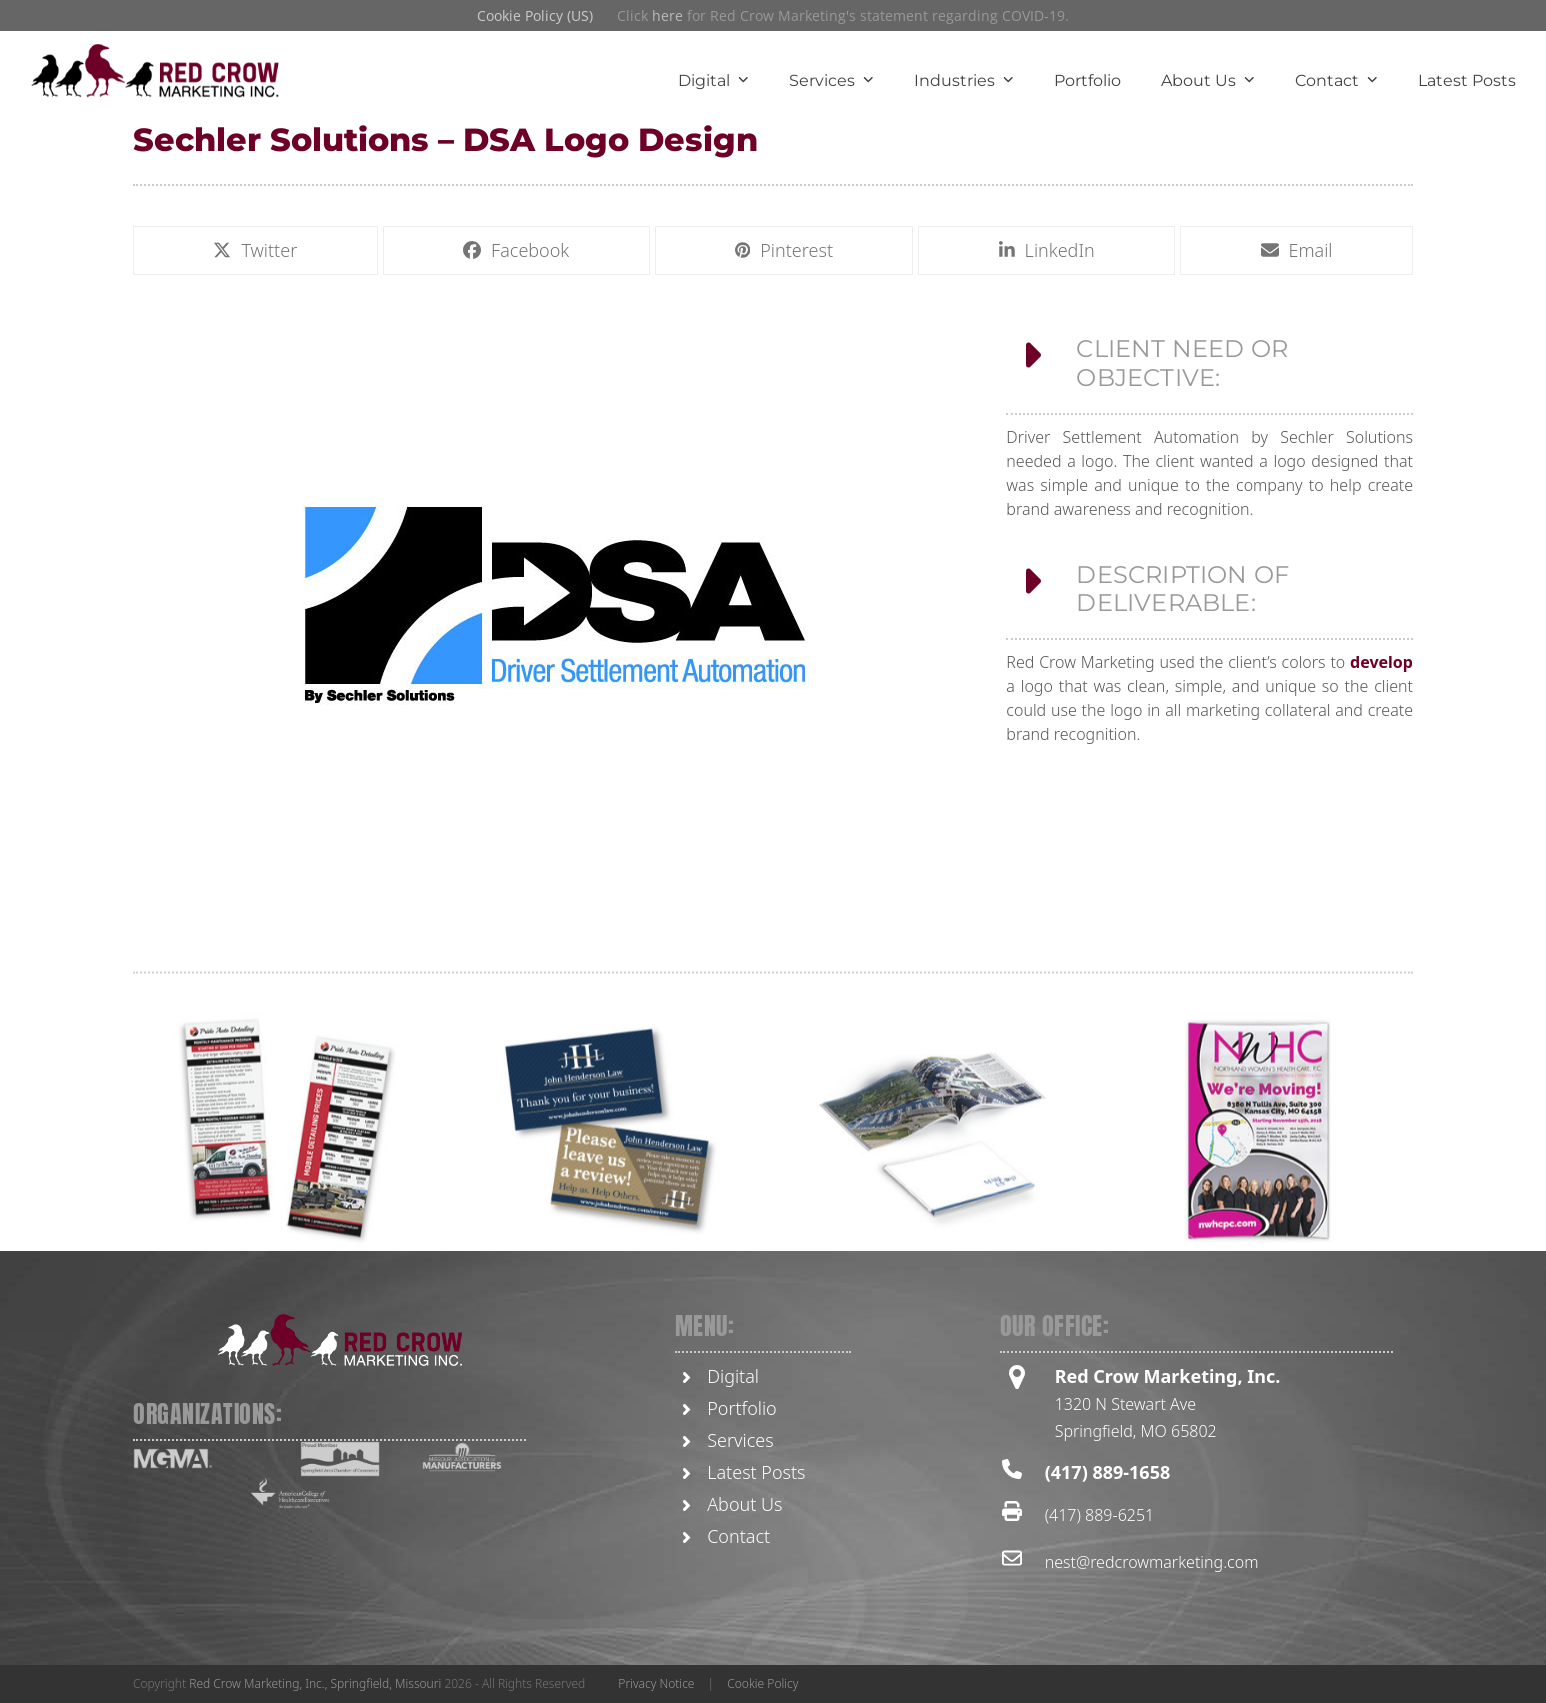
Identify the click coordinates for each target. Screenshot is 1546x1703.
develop (1381, 682)
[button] (255, 254)
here (667, 15)
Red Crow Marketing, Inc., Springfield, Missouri (315, 1683)
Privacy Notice (656, 1683)
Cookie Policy (762, 1683)
